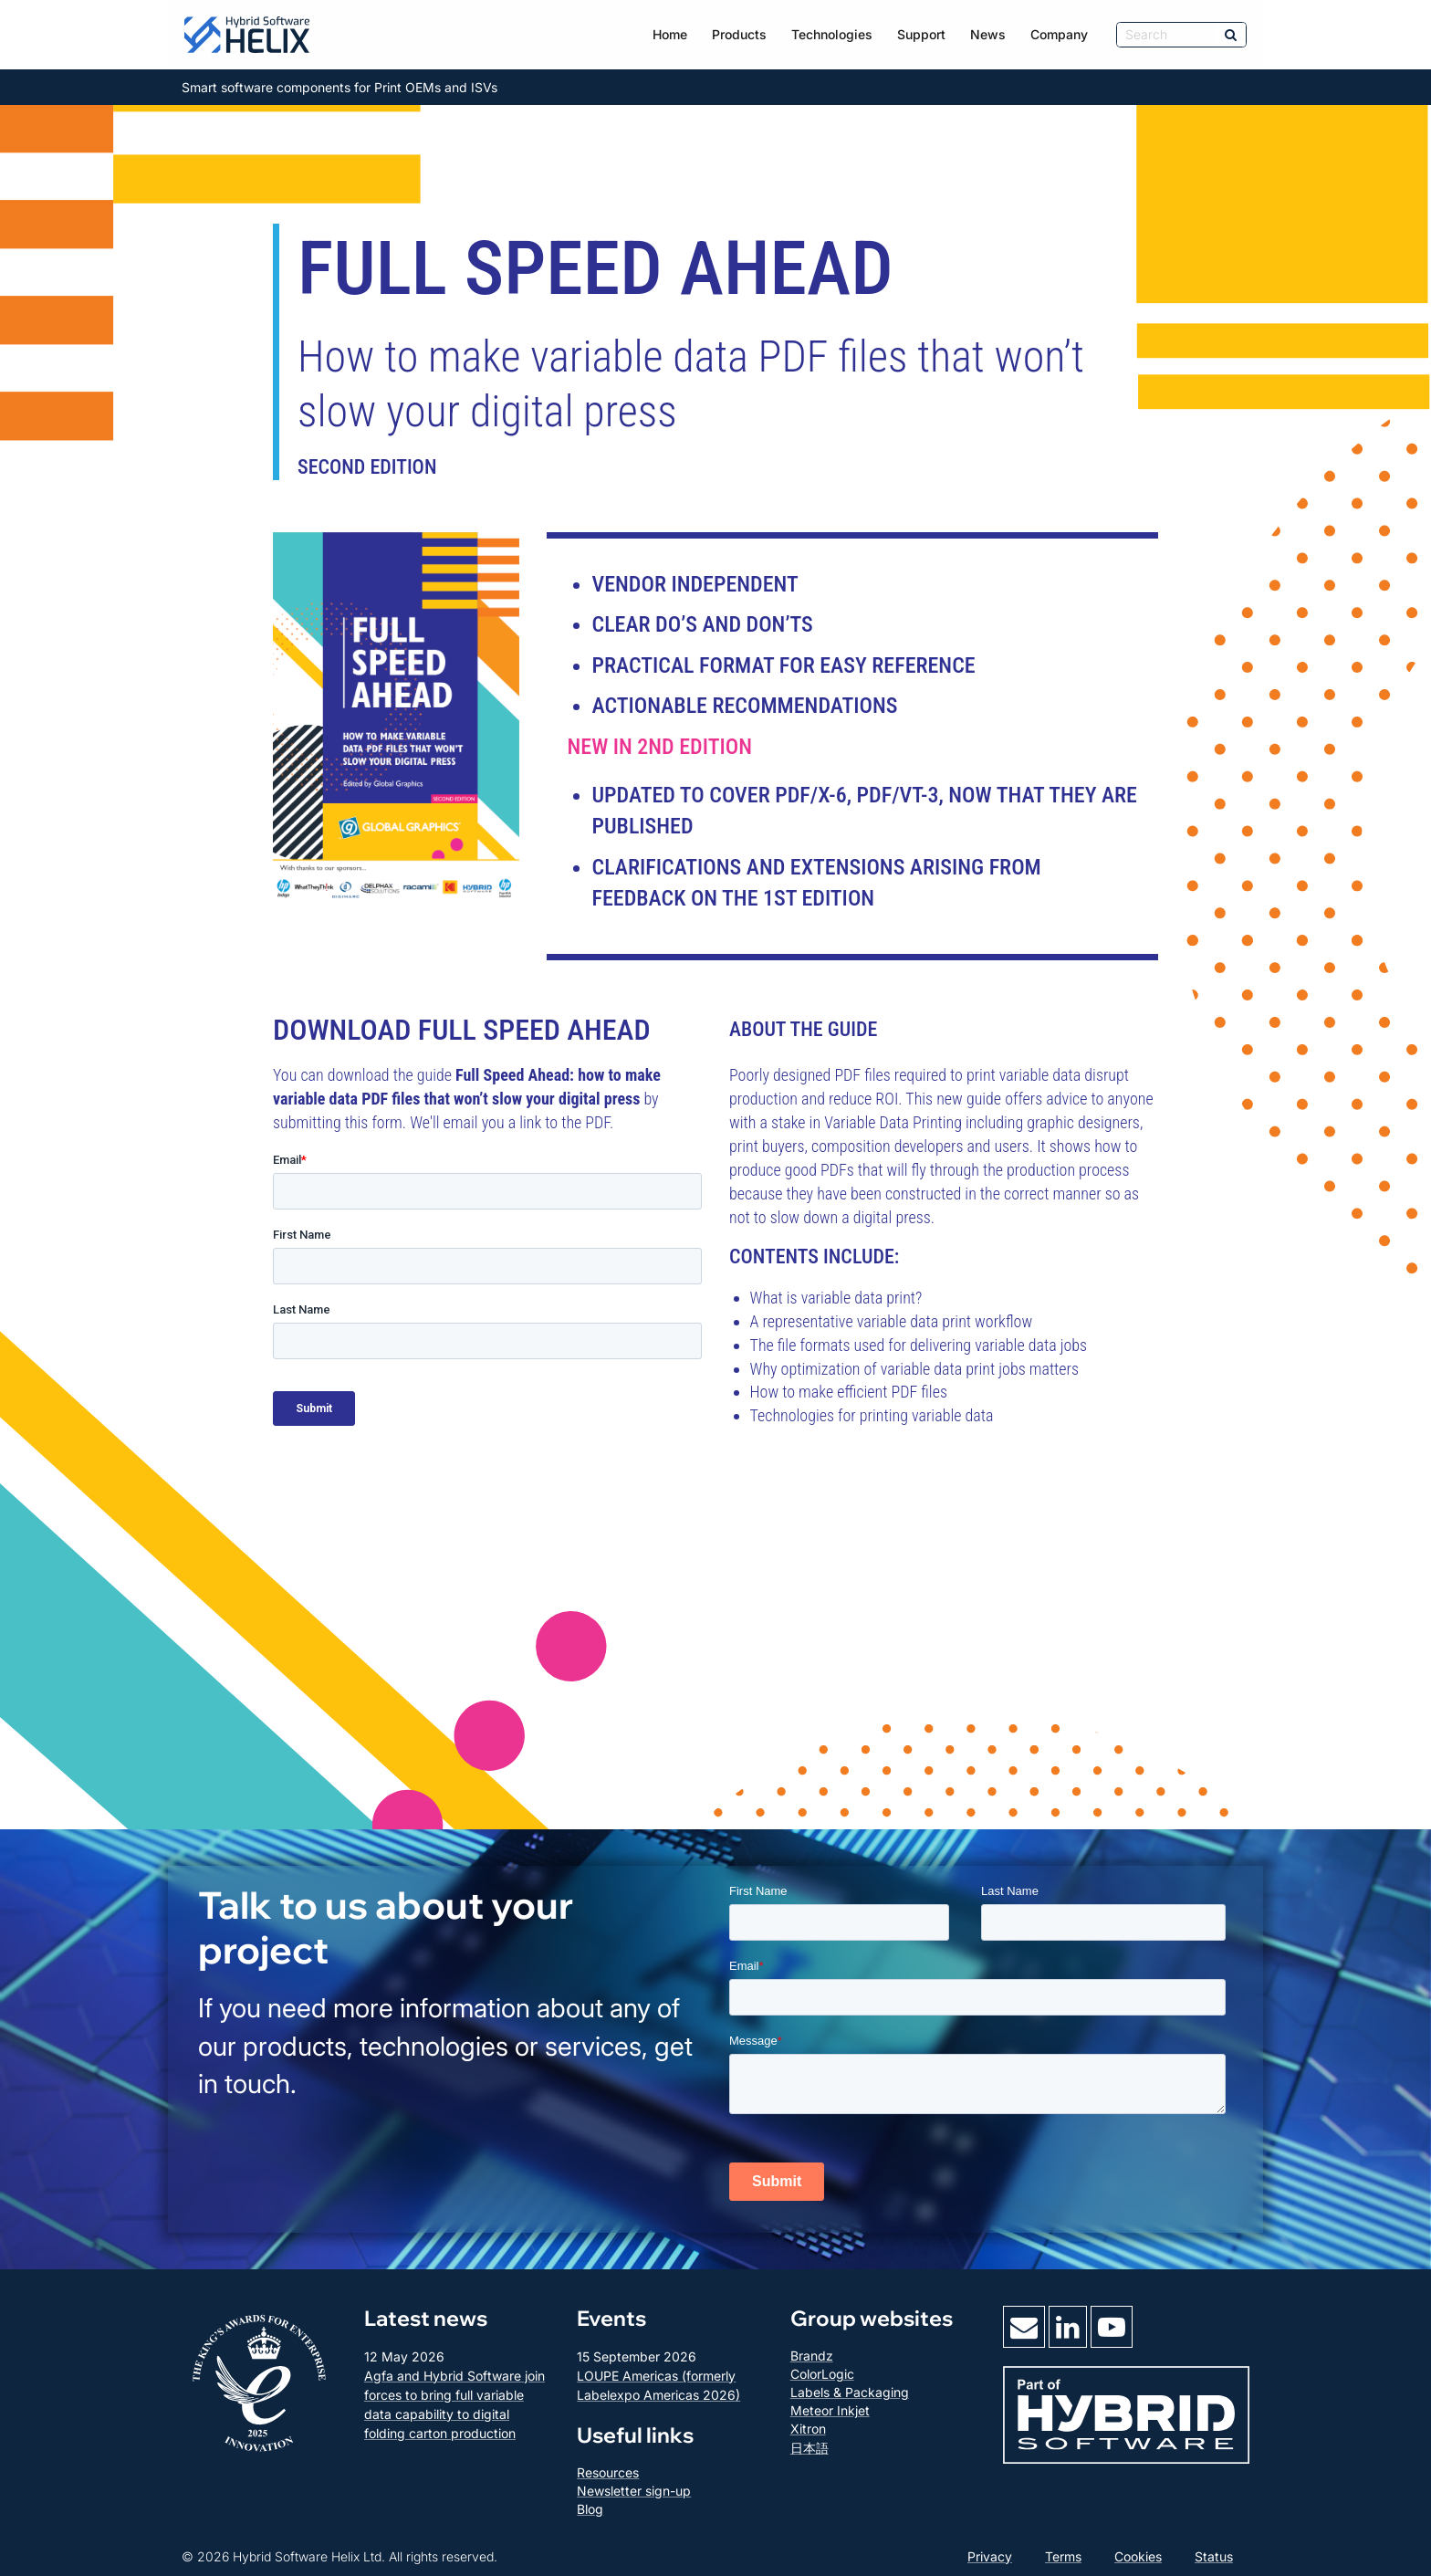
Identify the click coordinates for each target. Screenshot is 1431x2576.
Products (739, 34)
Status (1214, 2556)
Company (1059, 34)
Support (921, 34)
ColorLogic (822, 2374)
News (988, 34)
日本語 (809, 2448)
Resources (608, 2472)
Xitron (808, 2428)
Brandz (811, 2355)
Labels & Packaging (849, 2392)
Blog (590, 2509)
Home (670, 34)
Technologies (831, 34)
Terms (1063, 2556)
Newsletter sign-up (634, 2490)
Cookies (1138, 2556)
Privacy (989, 2556)
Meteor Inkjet (830, 2410)
